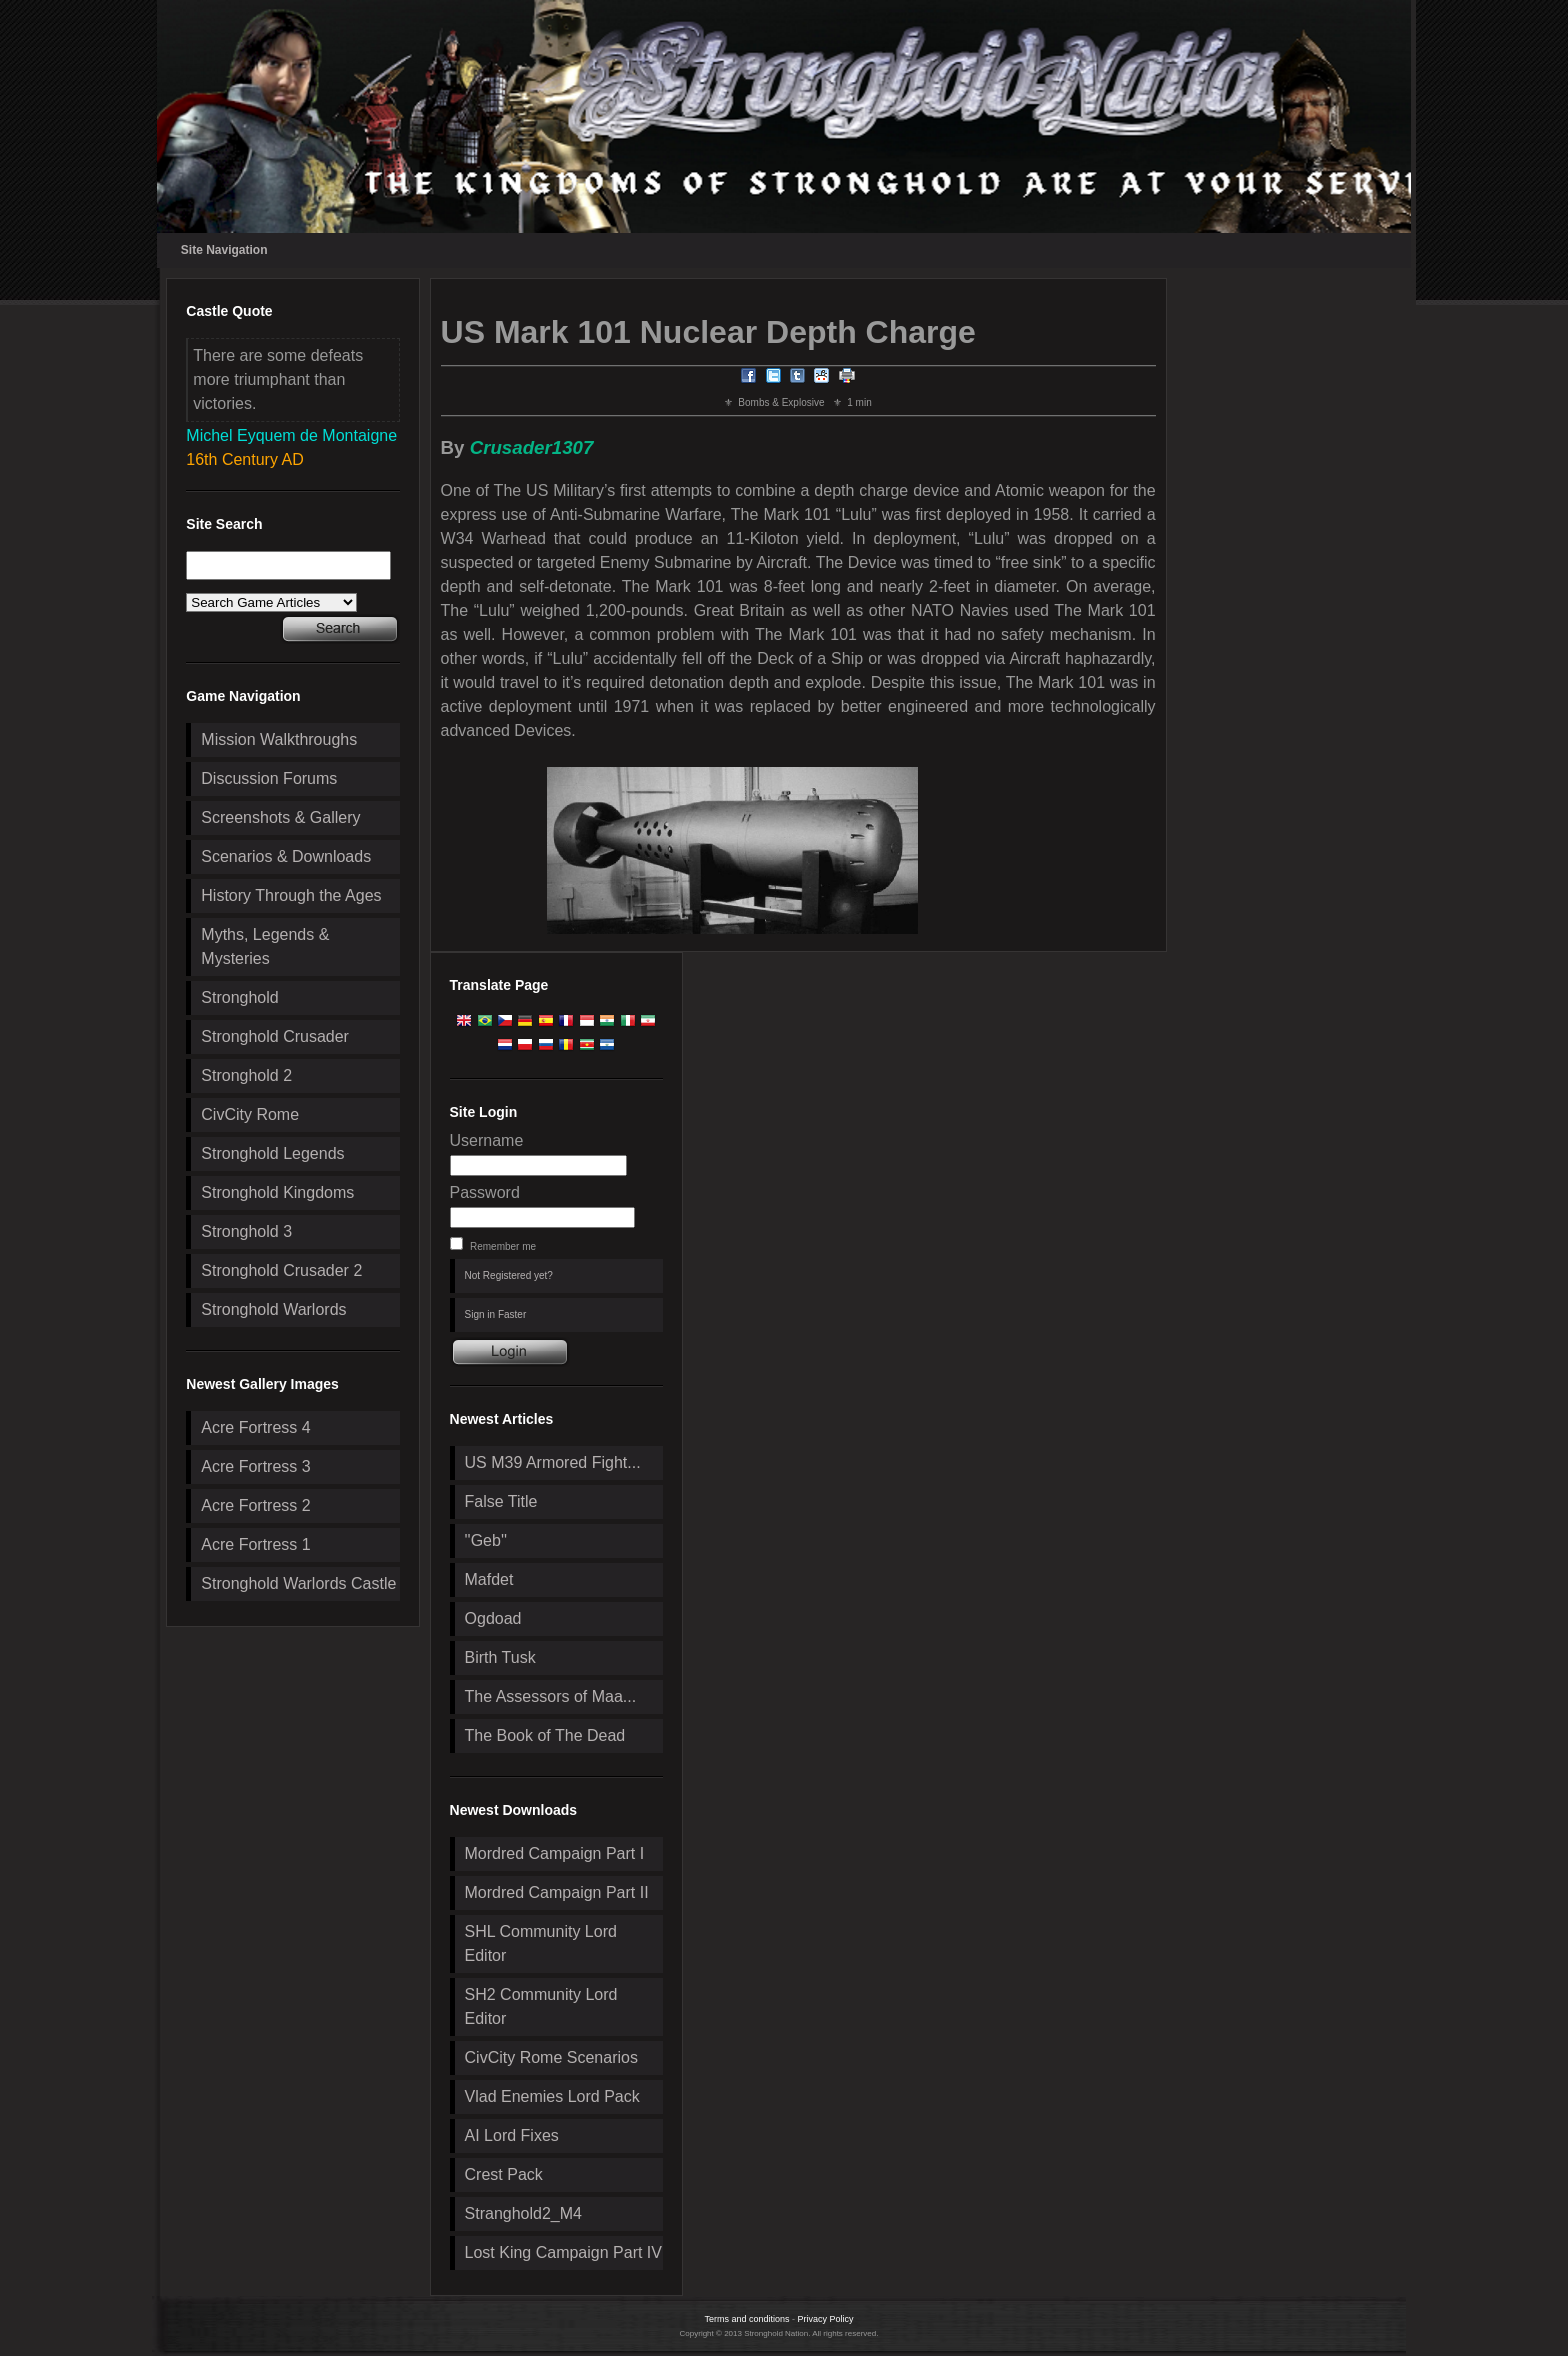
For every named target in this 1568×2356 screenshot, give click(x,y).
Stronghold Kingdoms (277, 1192)
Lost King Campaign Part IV (563, 2252)
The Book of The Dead (545, 1735)
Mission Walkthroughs (279, 739)
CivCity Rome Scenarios (551, 2057)
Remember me (503, 1246)
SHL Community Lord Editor (541, 1943)
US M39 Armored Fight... (553, 1462)
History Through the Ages (291, 895)
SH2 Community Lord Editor (541, 2006)
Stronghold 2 (246, 1075)
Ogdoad (493, 1618)
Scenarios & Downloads (286, 856)
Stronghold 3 (246, 1231)
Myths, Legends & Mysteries (265, 946)
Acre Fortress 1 (255, 1544)
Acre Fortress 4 (255, 1427)
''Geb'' (486, 1540)
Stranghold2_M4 (523, 2213)
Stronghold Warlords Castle (298, 1583)
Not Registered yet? (509, 1275)
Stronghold (239, 997)
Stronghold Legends (272, 1153)
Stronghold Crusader (275, 1036)
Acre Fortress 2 (255, 1505)
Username (487, 1140)
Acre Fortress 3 (255, 1466)
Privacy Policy (826, 2319)
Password (485, 1192)
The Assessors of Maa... (551, 1696)
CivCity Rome (250, 1114)
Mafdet (489, 1579)
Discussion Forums (269, 778)
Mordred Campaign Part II (557, 1892)
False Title (501, 1501)
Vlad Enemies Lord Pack (552, 2096)
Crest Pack (504, 2174)
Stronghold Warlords (273, 1309)
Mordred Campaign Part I (555, 1853)
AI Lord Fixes (512, 2135)
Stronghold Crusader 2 (281, 1270)
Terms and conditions (746, 2319)
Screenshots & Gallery (280, 817)
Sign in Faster (496, 1314)
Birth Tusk (500, 1657)
